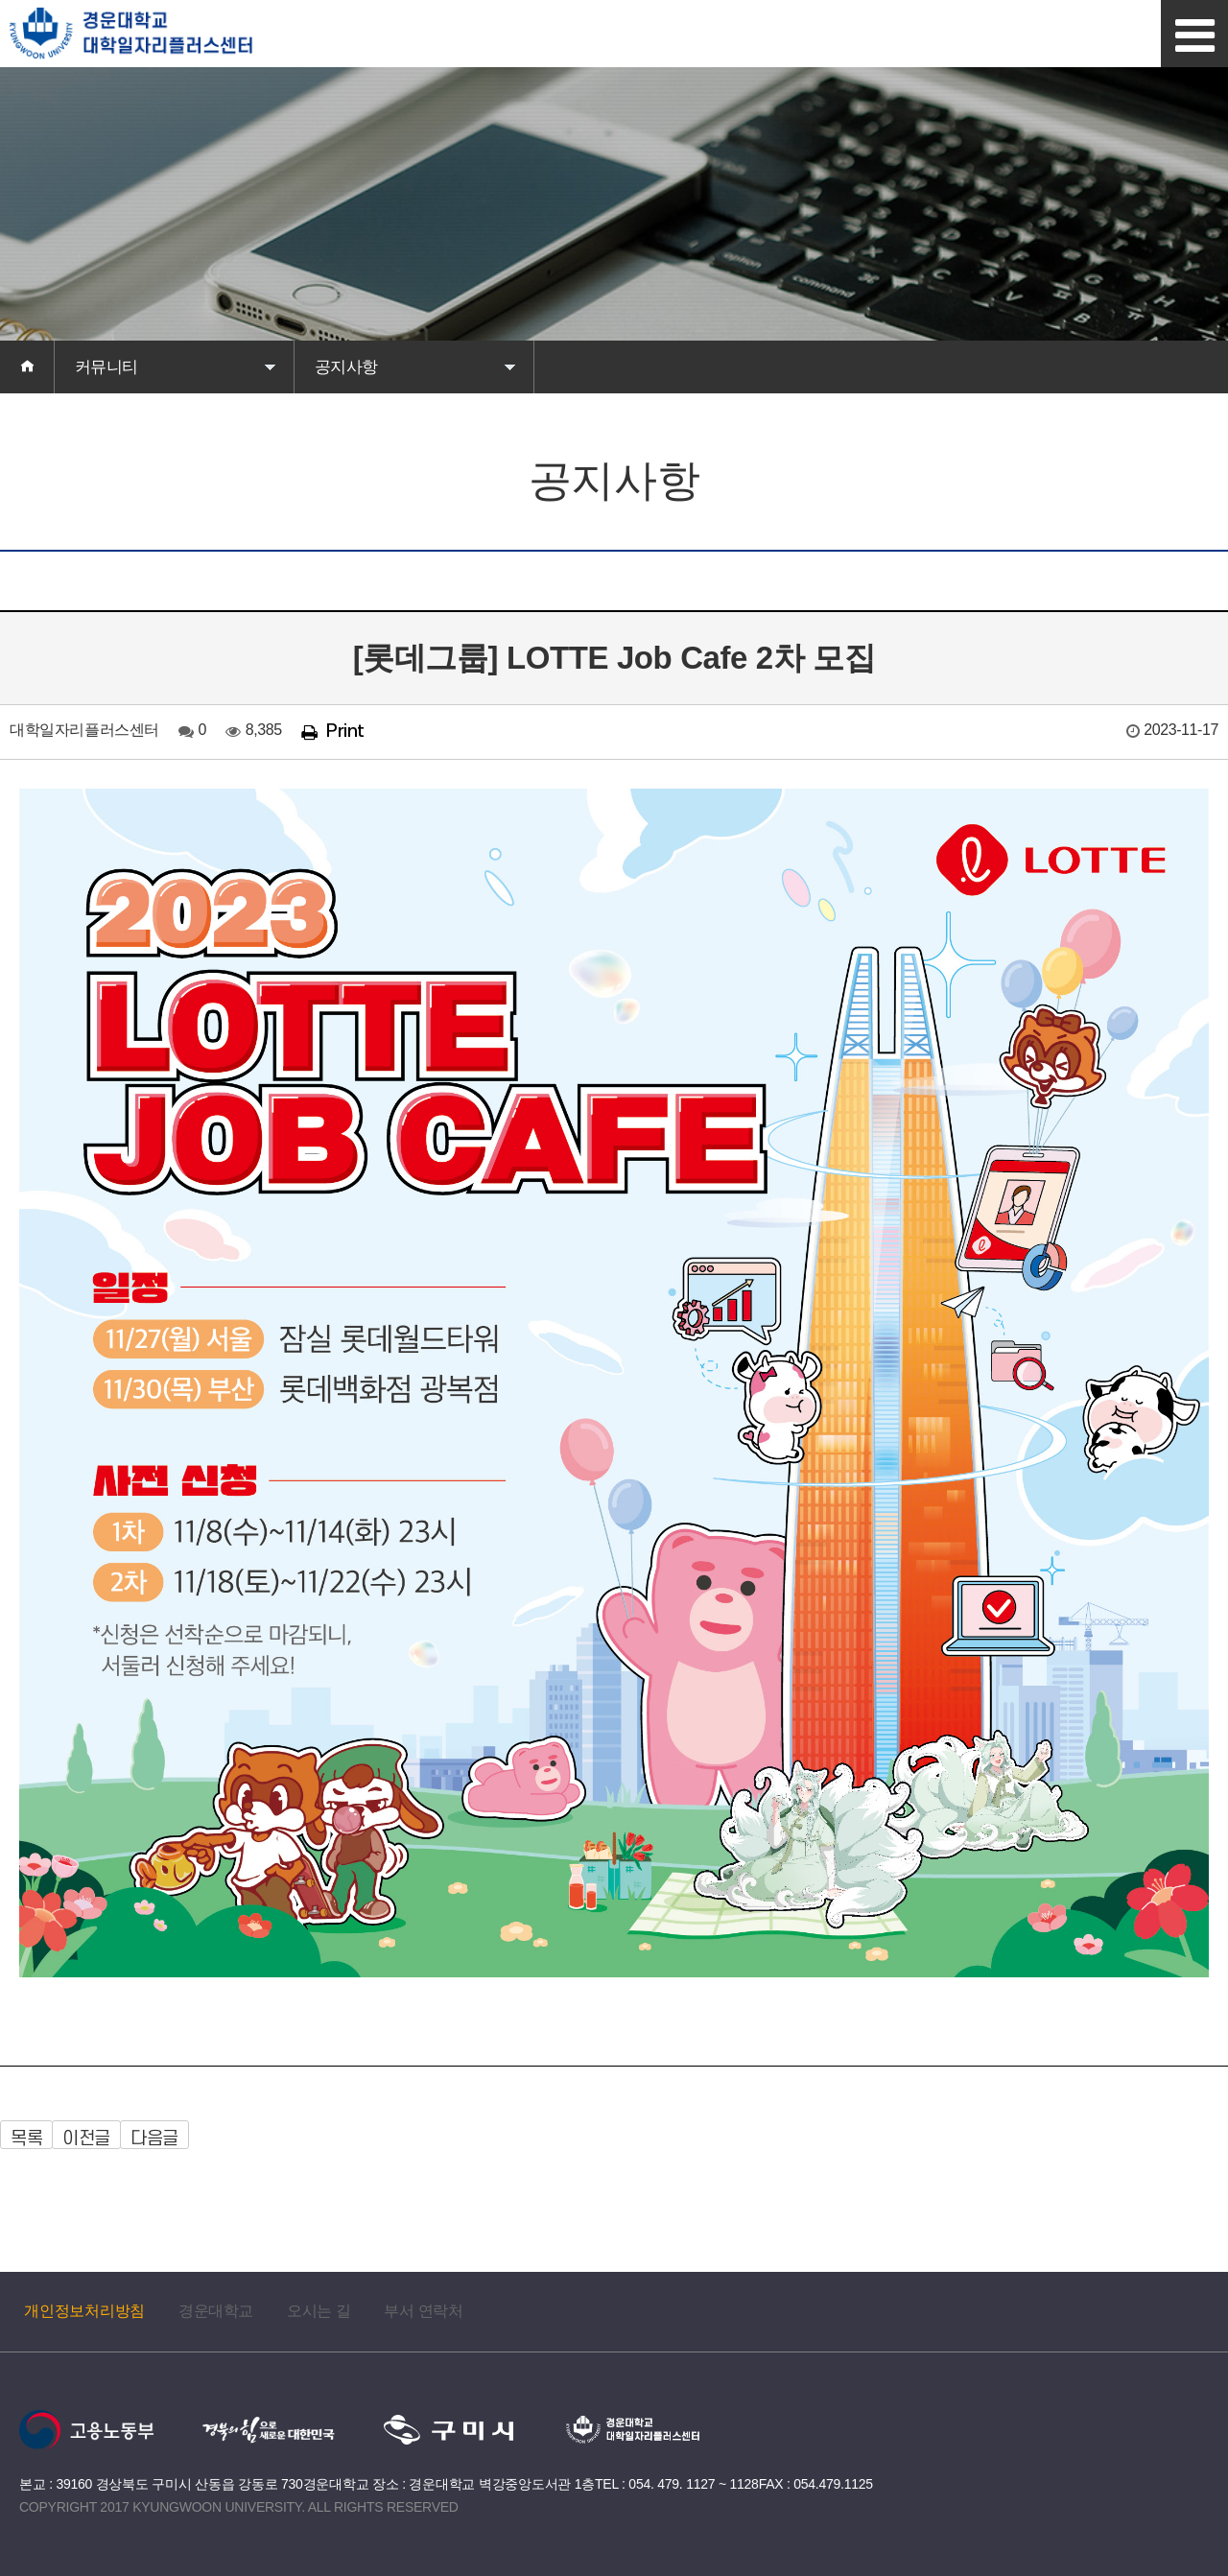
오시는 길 (318, 2311)
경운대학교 (215, 2311)
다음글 (154, 2139)
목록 (26, 2139)
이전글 (86, 2139)
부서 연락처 (423, 2311)
